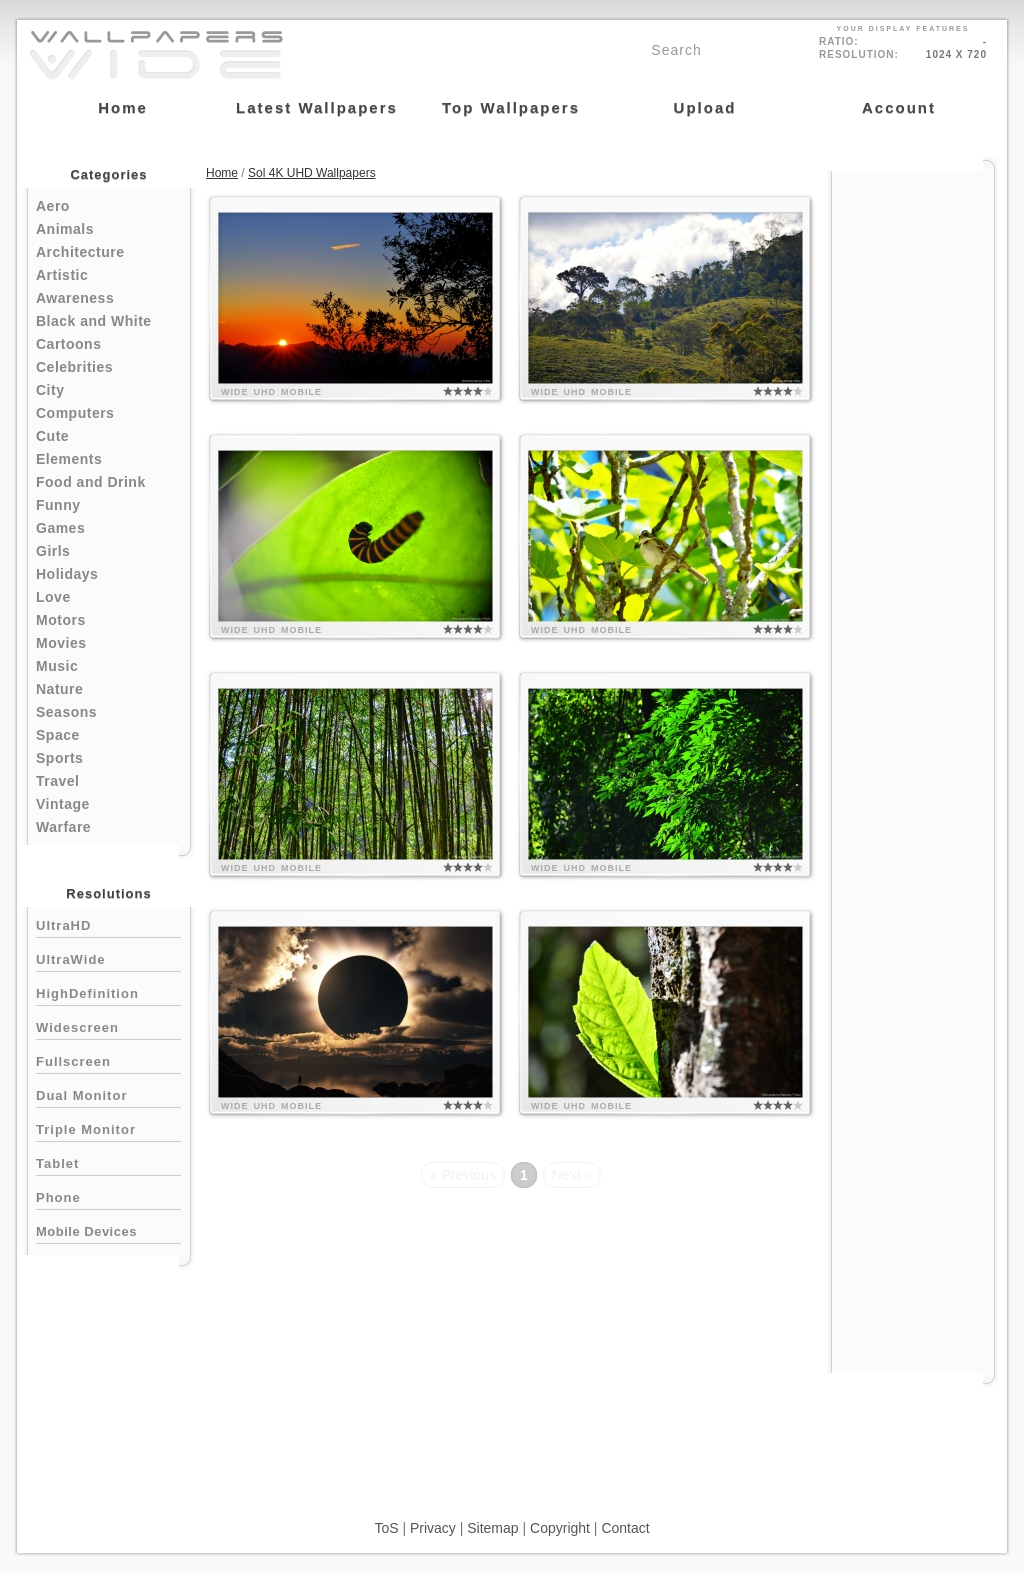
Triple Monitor (108, 1127)
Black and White (94, 321)
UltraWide (108, 957)
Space (58, 735)
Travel (57, 781)
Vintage (63, 804)
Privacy (433, 1528)
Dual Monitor (108, 1093)
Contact (625, 1528)
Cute (52, 436)
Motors (61, 620)
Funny (58, 505)
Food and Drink (91, 482)
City (50, 390)
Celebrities (74, 367)
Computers (75, 413)
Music (57, 666)
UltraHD (108, 923)
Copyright (560, 1528)
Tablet (108, 1161)
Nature (59, 689)
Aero (53, 206)
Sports (59, 758)
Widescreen (108, 1025)
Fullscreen (108, 1059)
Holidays (67, 574)
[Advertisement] (913, 472)
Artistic (62, 275)
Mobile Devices (86, 1231)
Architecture (80, 252)
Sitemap (492, 1528)
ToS (386, 1528)
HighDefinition (108, 991)
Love (53, 597)
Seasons (66, 712)
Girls (53, 551)
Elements (69, 459)
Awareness (75, 298)
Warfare (63, 827)
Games (60, 528)
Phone (108, 1195)
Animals (65, 229)
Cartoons (68, 344)
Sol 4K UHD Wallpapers (312, 173)
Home (222, 173)
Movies (61, 643)
